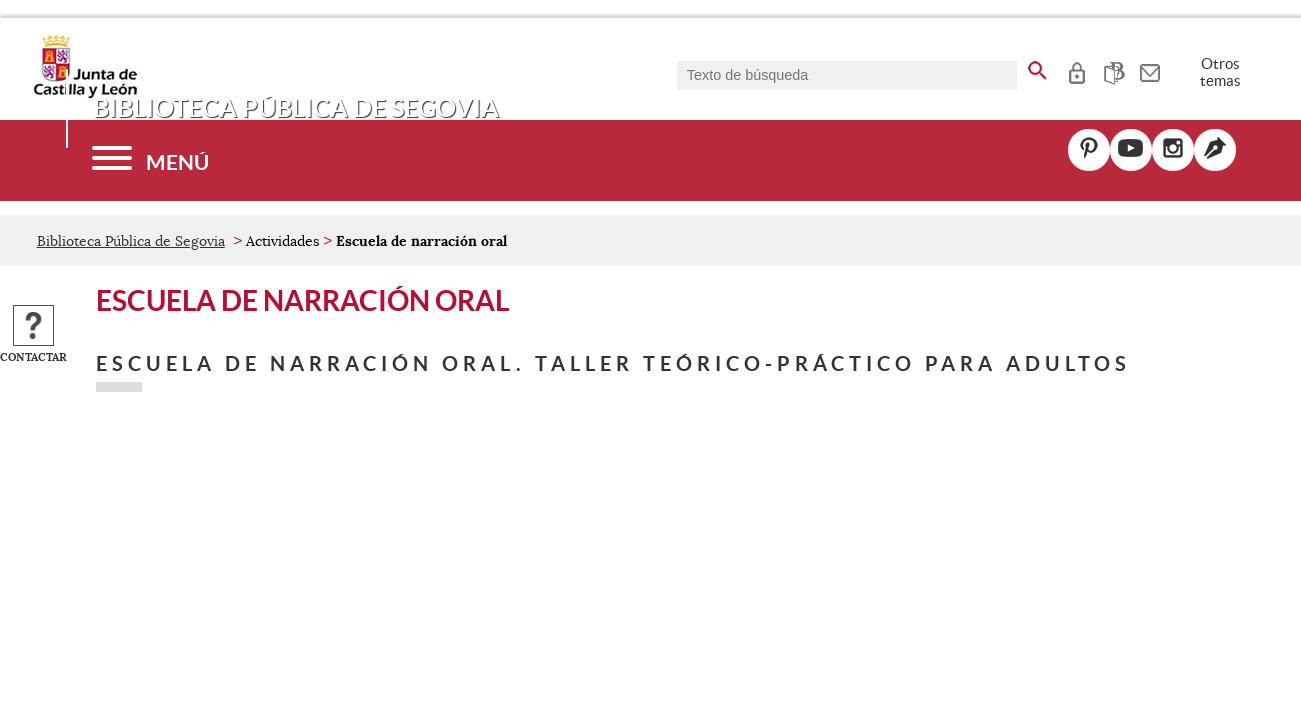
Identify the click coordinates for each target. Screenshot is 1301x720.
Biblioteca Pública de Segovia (131, 241)
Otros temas (1220, 72)
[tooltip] (1076, 70)
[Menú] (150, 160)
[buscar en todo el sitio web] (1037, 67)
